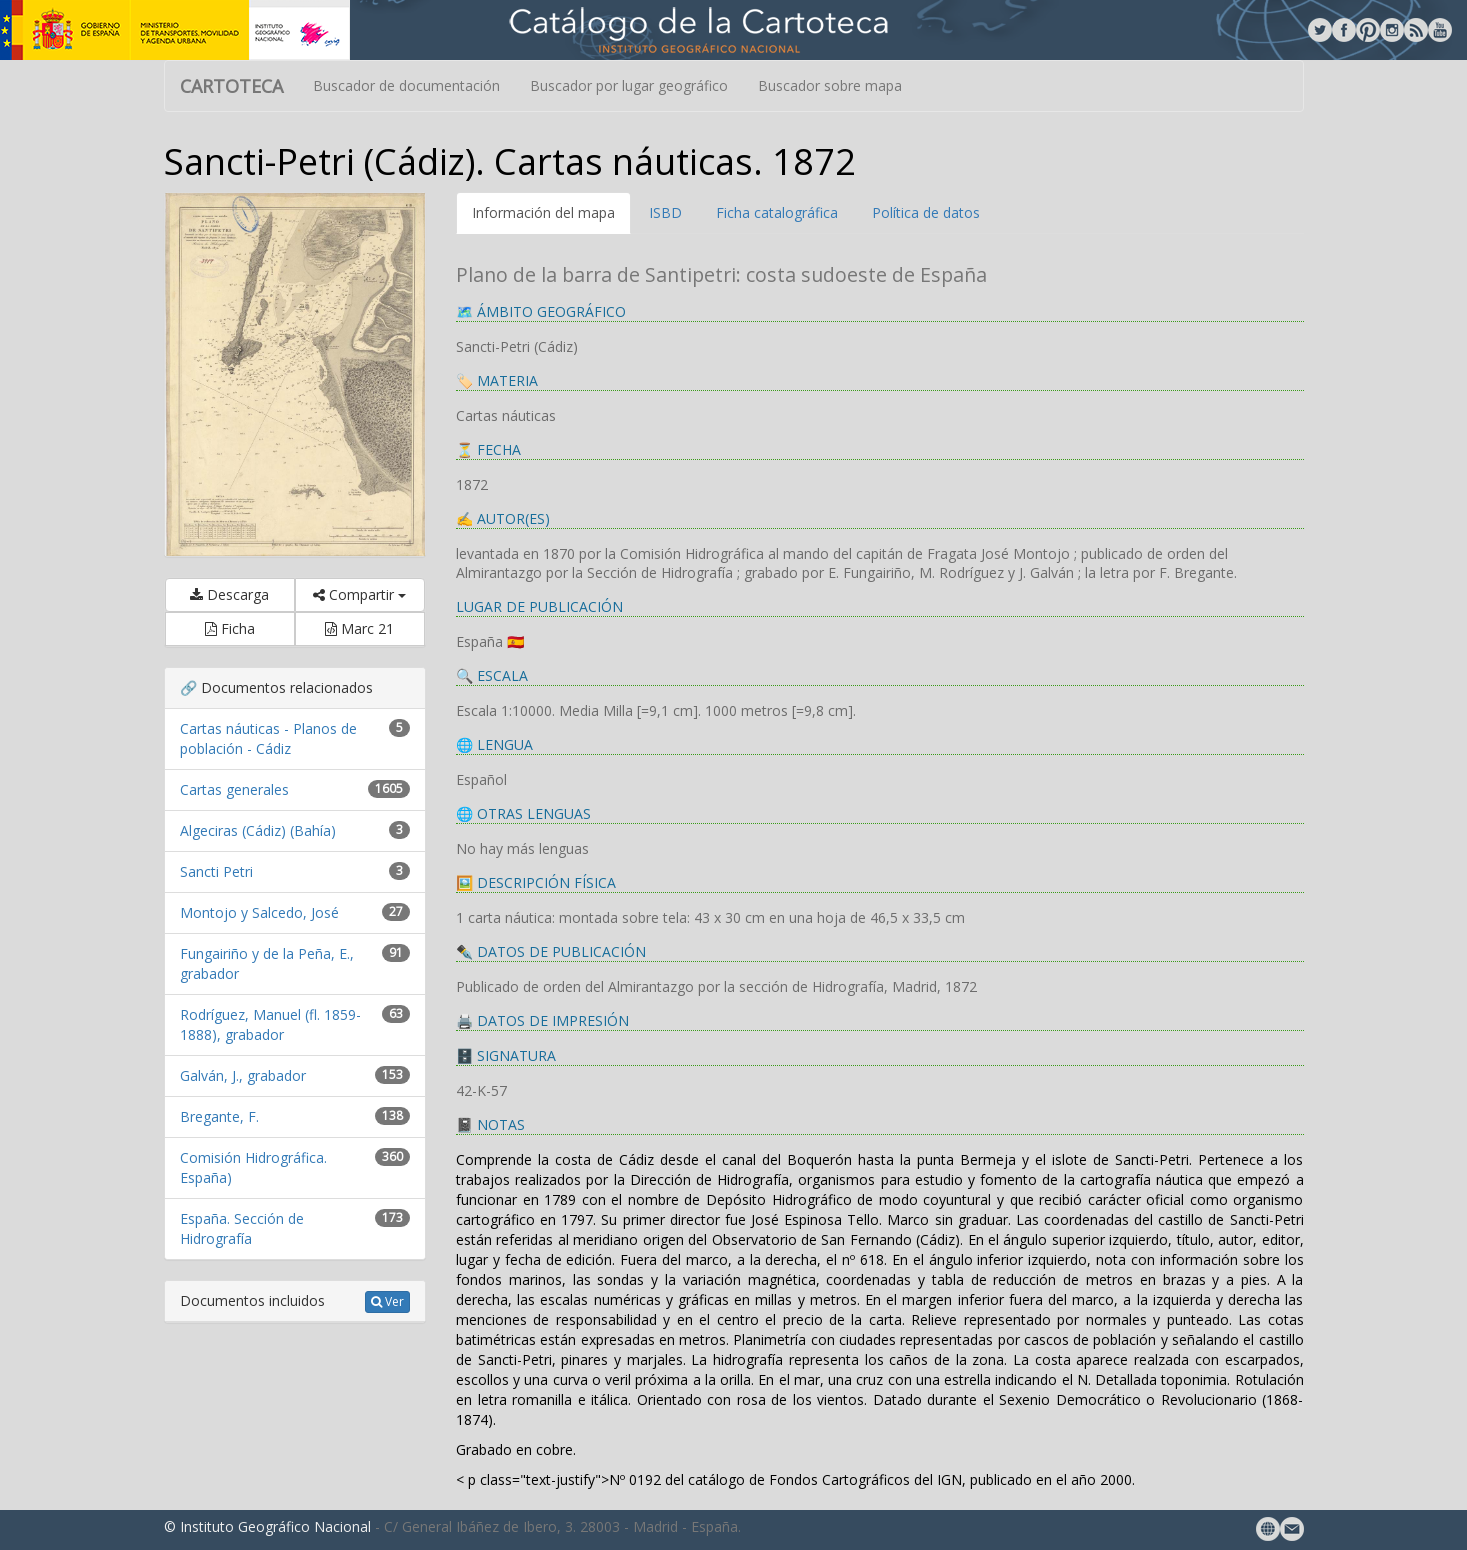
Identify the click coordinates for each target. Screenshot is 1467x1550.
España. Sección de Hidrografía (242, 1228)
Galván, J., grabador (243, 1075)
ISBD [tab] (665, 212)
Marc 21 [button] (359, 628)
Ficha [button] (230, 628)
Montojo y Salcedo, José (259, 912)
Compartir (359, 594)
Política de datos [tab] (926, 212)
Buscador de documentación (406, 85)
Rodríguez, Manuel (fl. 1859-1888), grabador (270, 1024)
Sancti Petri (216, 871)
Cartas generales (234, 789)
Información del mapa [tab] (543, 212)
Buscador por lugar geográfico (629, 85)
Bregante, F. (219, 1116)
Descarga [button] (229, 594)
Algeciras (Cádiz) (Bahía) (258, 830)
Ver (387, 1301)
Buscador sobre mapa (830, 85)
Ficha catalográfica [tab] (777, 212)
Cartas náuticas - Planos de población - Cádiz (268, 738)
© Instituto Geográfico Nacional (267, 1526)
